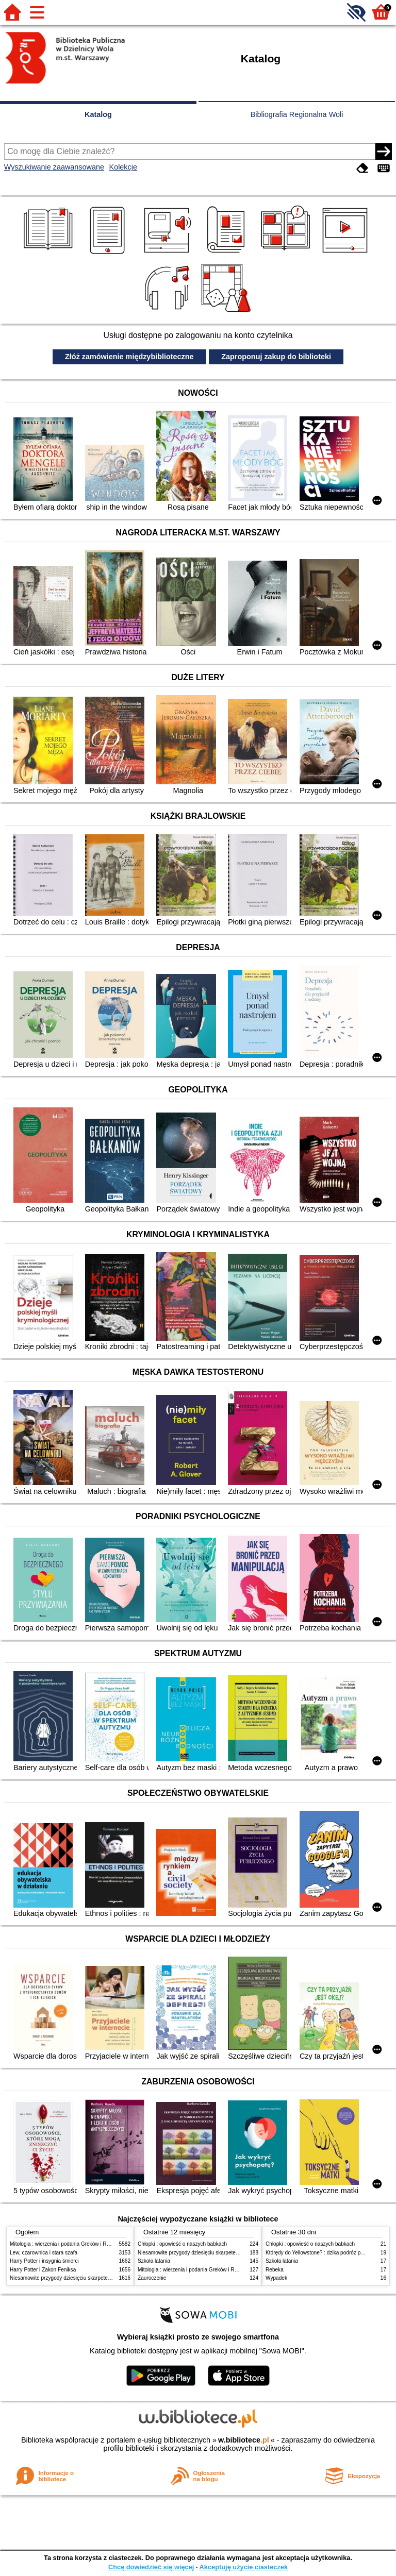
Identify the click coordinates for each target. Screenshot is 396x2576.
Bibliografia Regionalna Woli (297, 114)
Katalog (98, 114)
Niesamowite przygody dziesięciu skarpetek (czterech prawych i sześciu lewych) (102, 2278)
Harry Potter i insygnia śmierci (44, 2261)
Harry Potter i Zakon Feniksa (43, 2269)
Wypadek (276, 2278)
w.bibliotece (243, 2440)
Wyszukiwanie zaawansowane (54, 167)
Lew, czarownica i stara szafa (43, 2252)
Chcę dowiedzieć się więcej (151, 2567)
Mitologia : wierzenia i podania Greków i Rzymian (66, 2244)
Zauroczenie (152, 2278)
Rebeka (275, 2269)
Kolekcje (123, 167)
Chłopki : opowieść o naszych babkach (182, 2244)
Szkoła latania (154, 2261)
